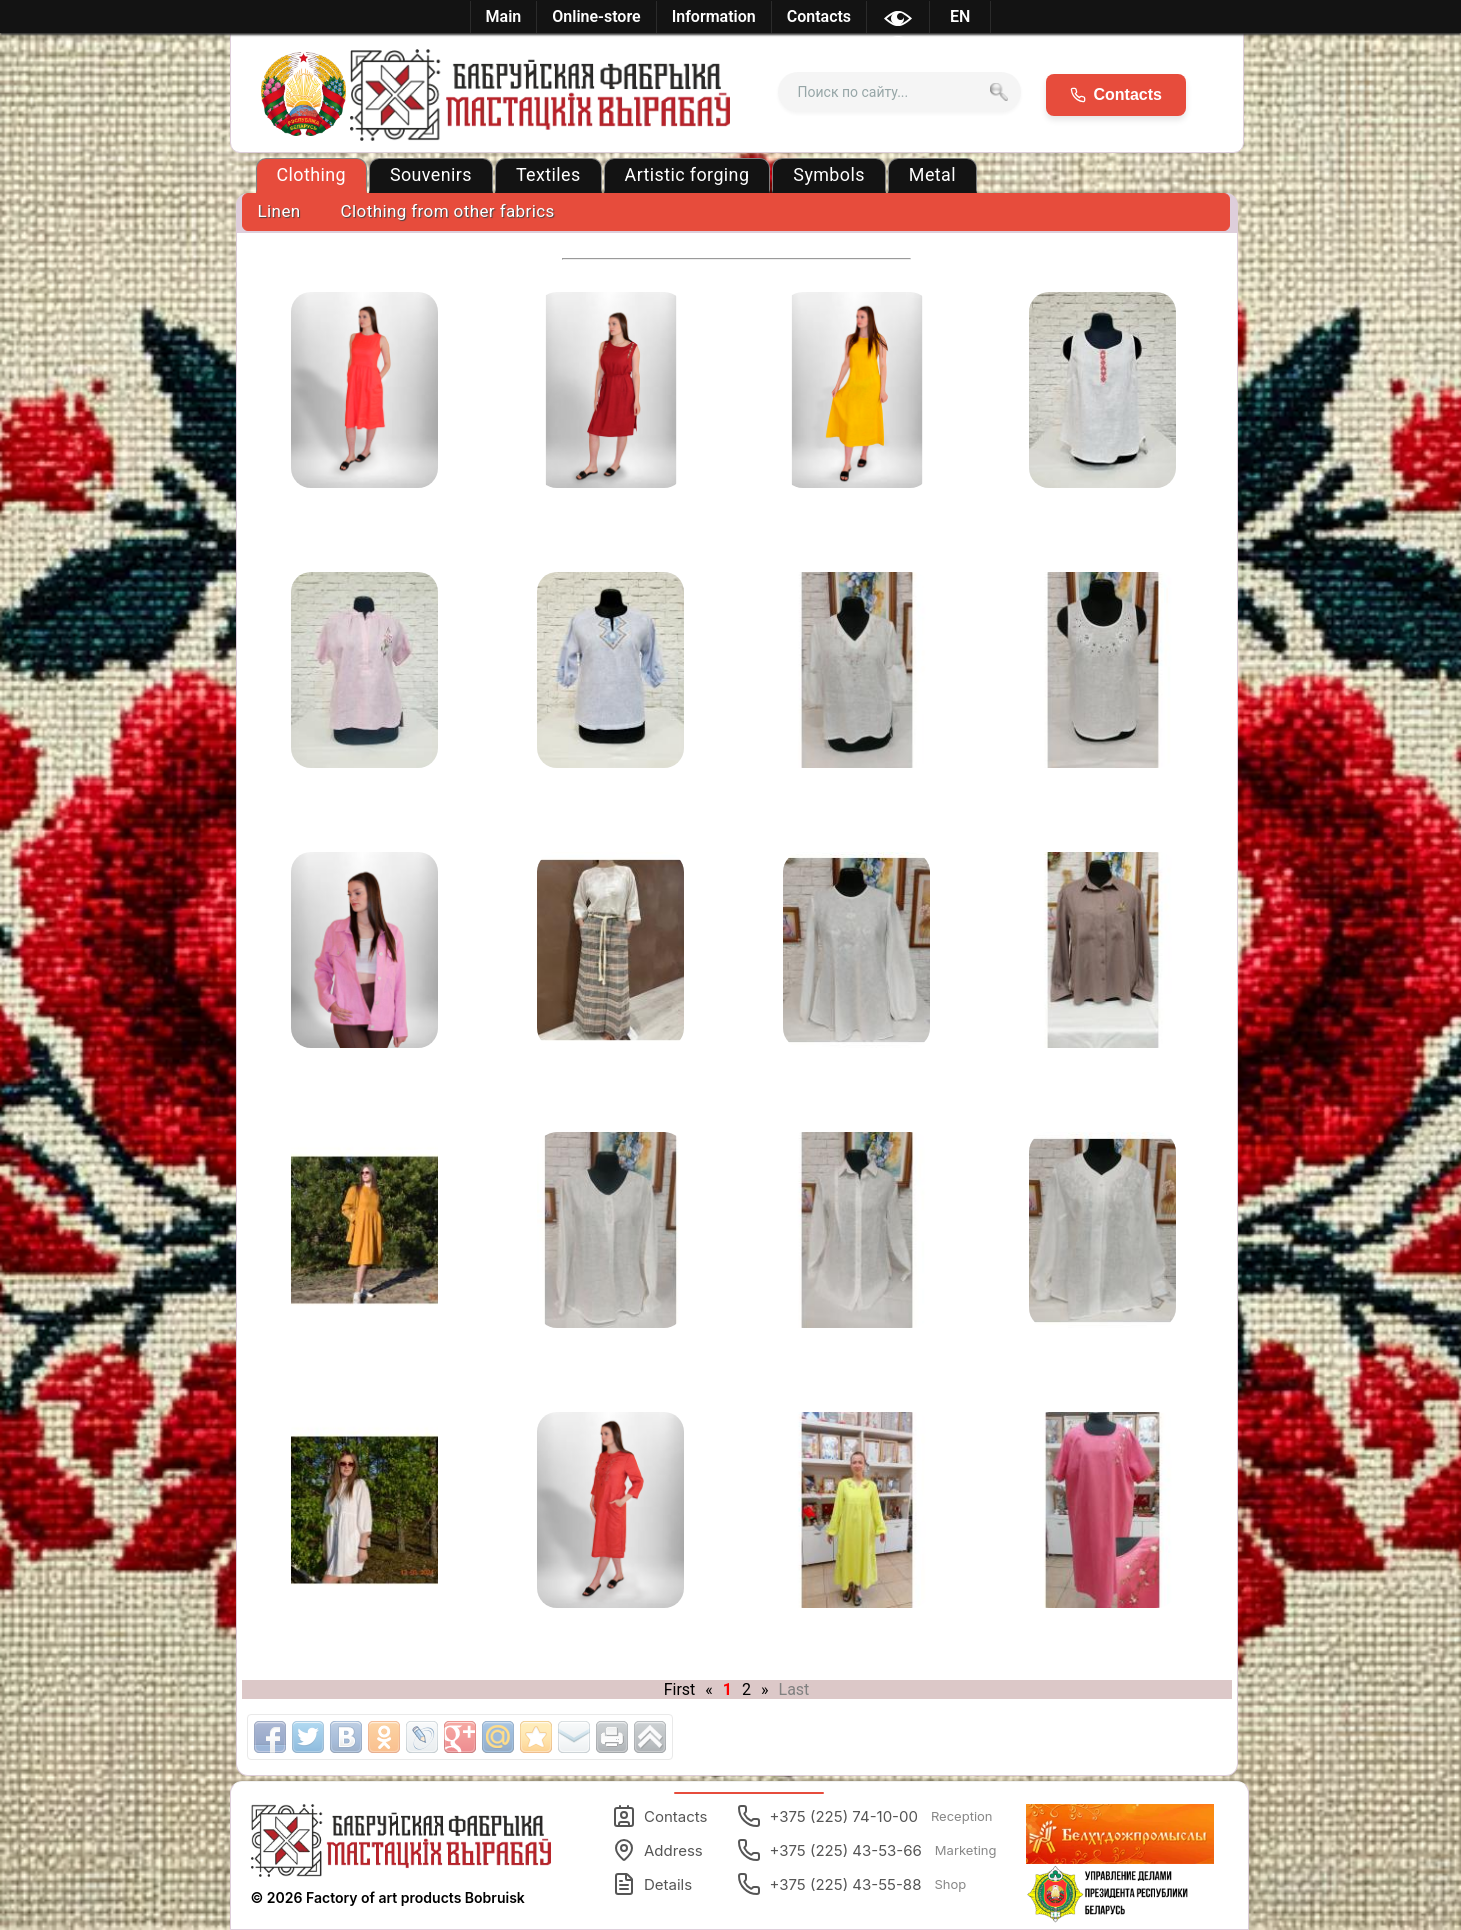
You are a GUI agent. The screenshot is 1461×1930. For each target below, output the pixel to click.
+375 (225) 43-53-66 (866, 1850)
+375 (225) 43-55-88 (851, 1884)
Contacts (659, 1816)
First (680, 1689)
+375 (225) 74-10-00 (864, 1816)
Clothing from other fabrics (448, 211)
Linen (279, 211)
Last (794, 1689)
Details (652, 1884)
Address (657, 1850)
